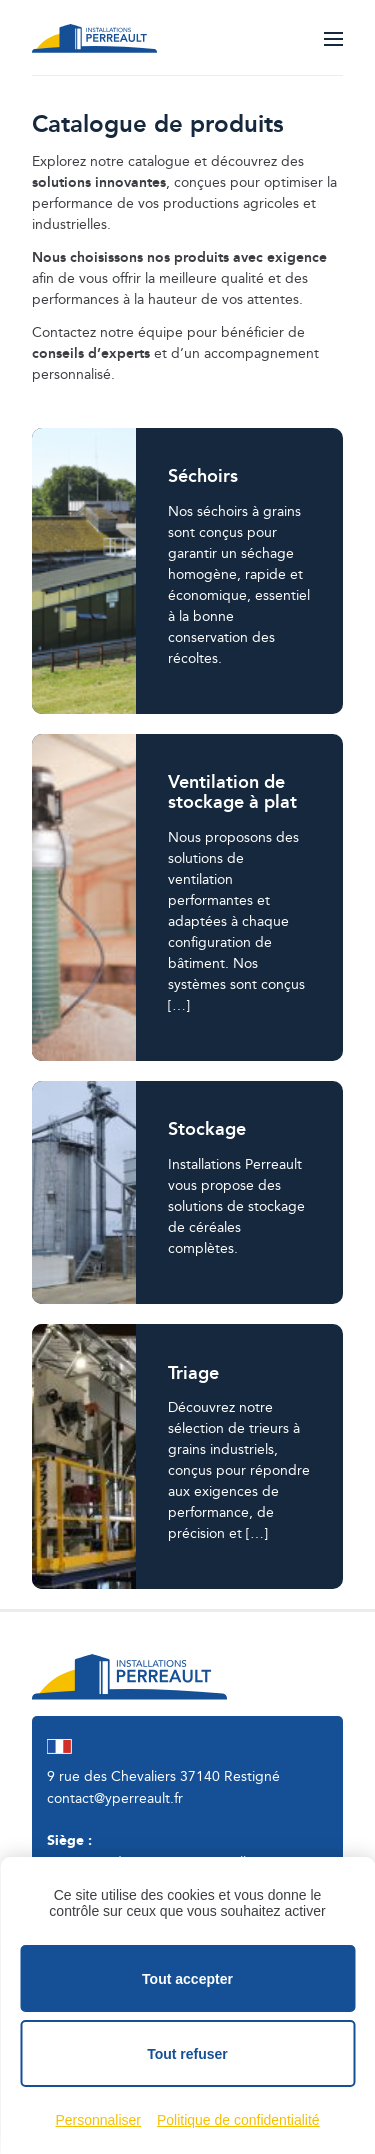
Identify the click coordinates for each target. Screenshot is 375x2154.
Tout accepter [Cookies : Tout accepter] (187, 1979)
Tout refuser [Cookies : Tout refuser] (187, 2054)
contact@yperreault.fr (115, 1799)
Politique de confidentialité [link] (238, 2120)
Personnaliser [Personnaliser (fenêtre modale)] (98, 2120)
